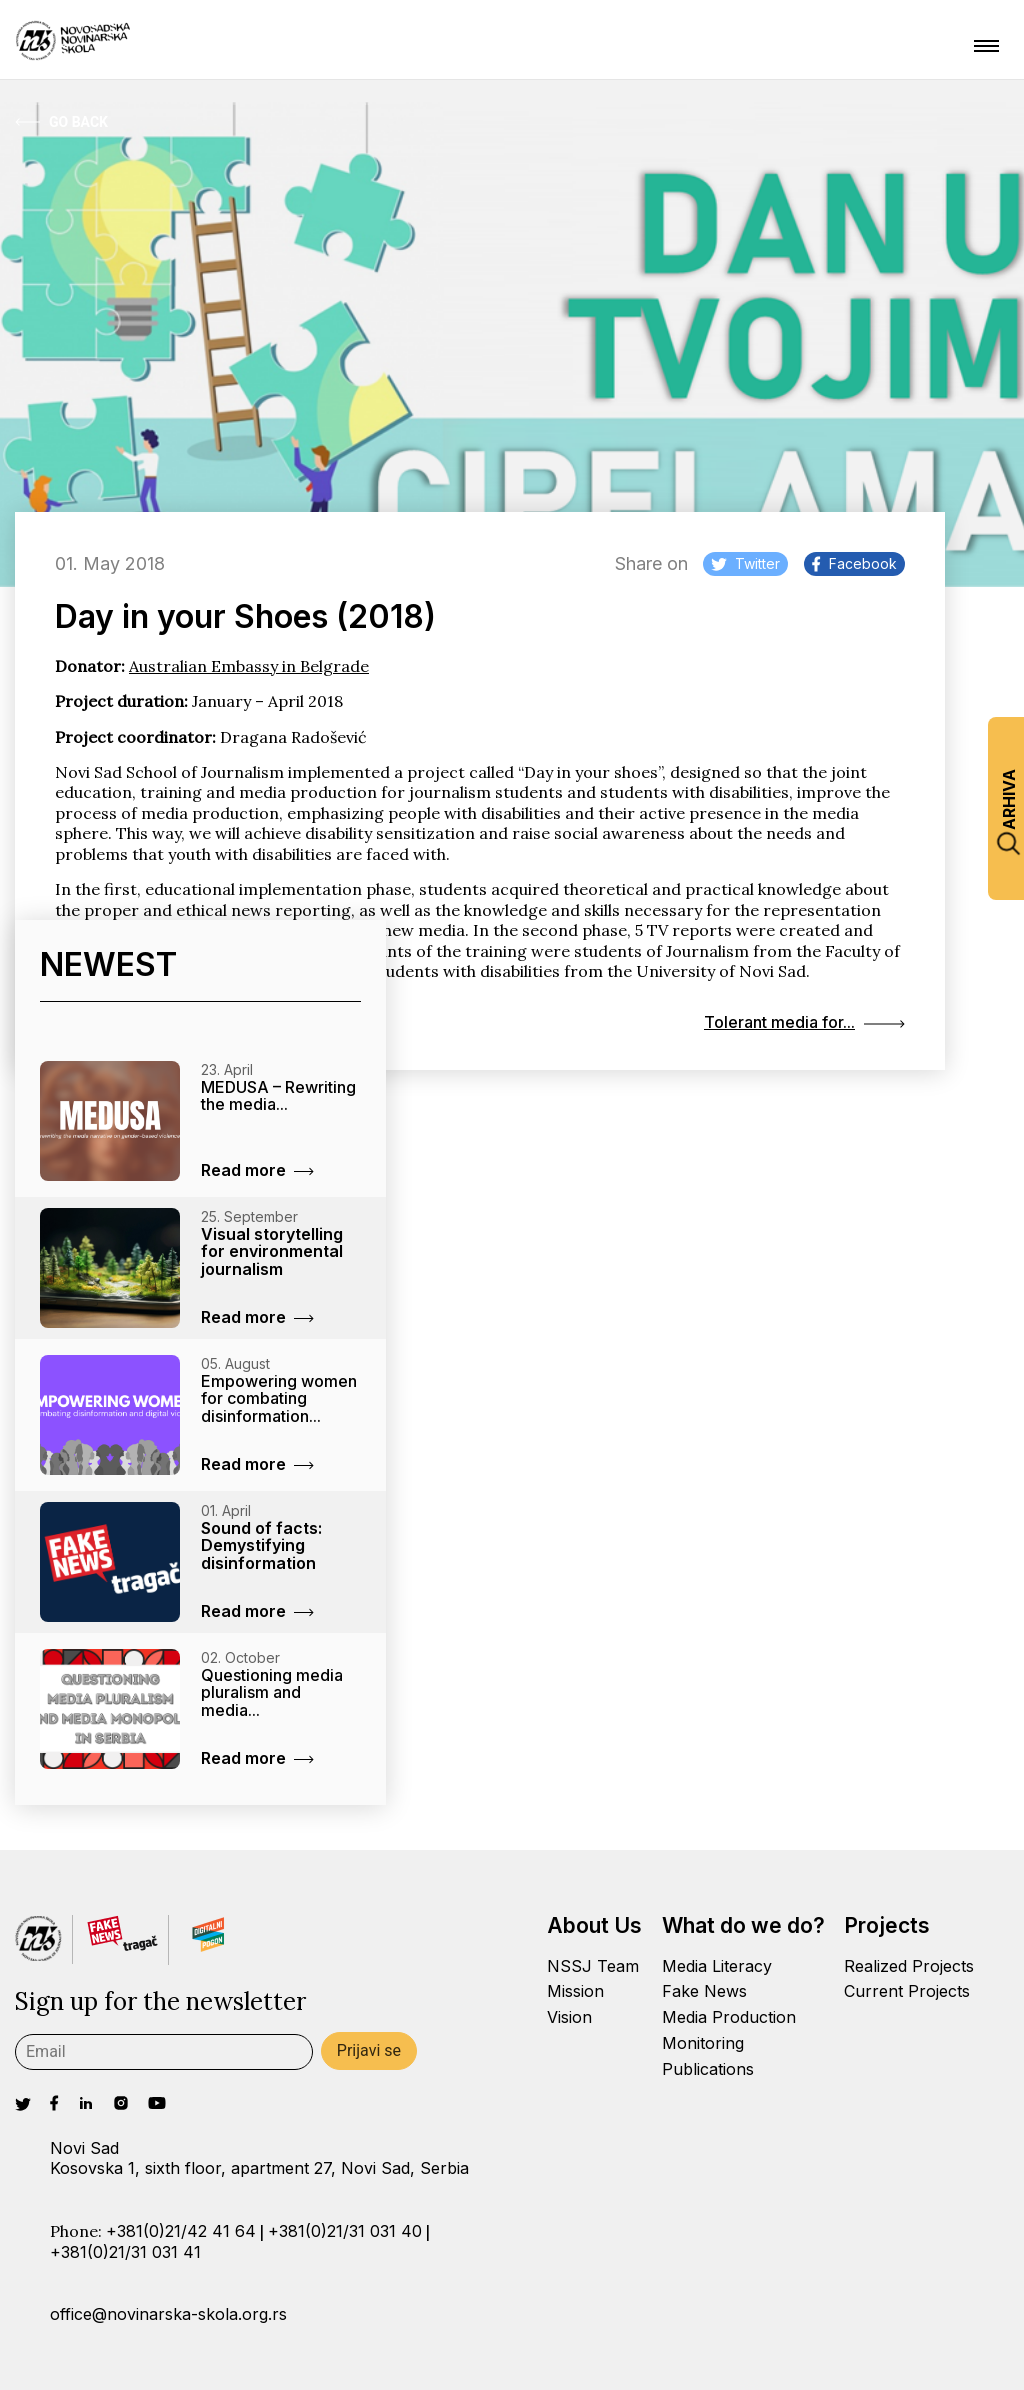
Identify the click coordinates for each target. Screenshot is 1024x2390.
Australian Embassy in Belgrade (249, 666)
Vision (569, 2017)
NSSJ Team (593, 1966)
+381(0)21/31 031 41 (125, 2252)
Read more (257, 1170)
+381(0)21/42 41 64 (181, 2231)
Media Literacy (717, 1966)
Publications (708, 2069)
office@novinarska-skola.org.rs (168, 2314)
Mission (575, 1991)
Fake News (704, 1991)
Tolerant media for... (804, 1022)
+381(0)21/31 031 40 (345, 2231)
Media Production (729, 2017)
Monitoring (703, 2043)
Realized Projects (909, 1966)
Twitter (745, 563)
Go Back (61, 122)
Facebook (854, 563)
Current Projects (907, 1991)
